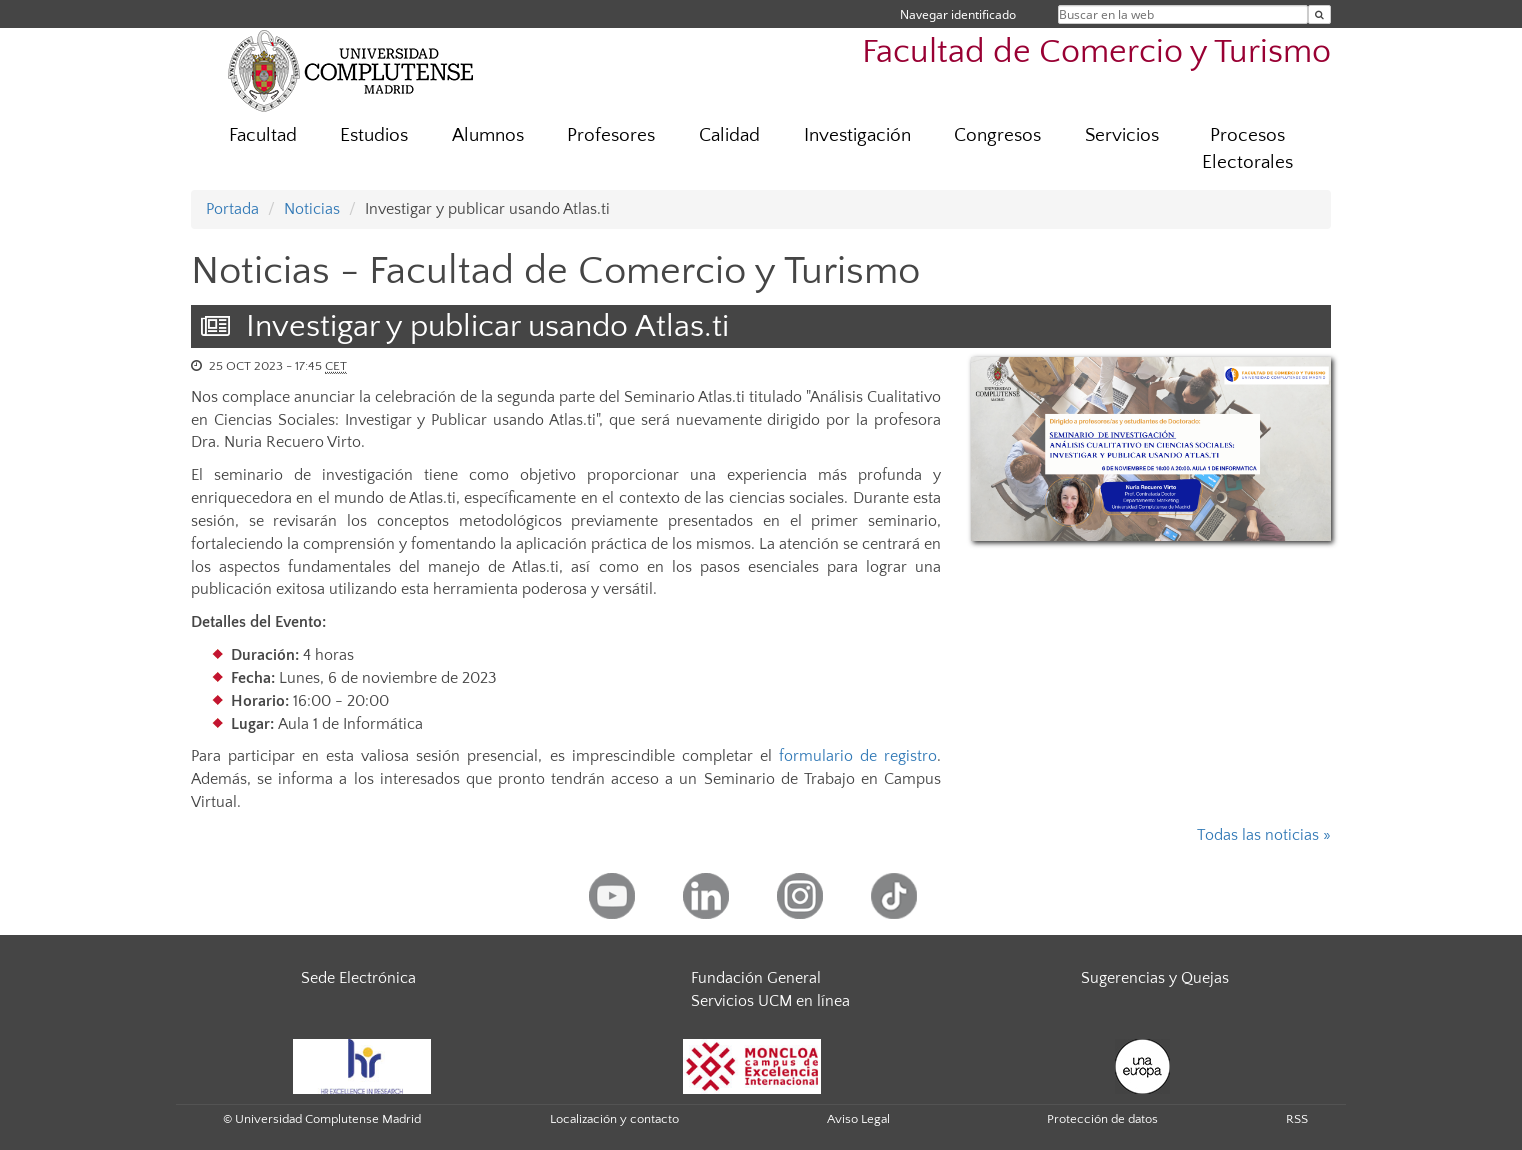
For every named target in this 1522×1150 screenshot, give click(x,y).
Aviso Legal (858, 1119)
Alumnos (488, 135)
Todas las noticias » (1264, 835)
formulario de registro (858, 756)
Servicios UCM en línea (770, 1001)
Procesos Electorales (1247, 149)
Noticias (312, 209)
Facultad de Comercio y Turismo (1096, 52)
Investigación (857, 135)
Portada (232, 209)
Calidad (729, 135)
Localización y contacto (614, 1119)
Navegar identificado (958, 14)
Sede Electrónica (358, 978)
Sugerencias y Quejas (1155, 978)
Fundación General (756, 978)
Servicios (1122, 135)
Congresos (997, 135)
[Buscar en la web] (1319, 14)
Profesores (611, 135)
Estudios (374, 135)
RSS (1297, 1119)
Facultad (263, 135)
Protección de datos (1102, 1119)
